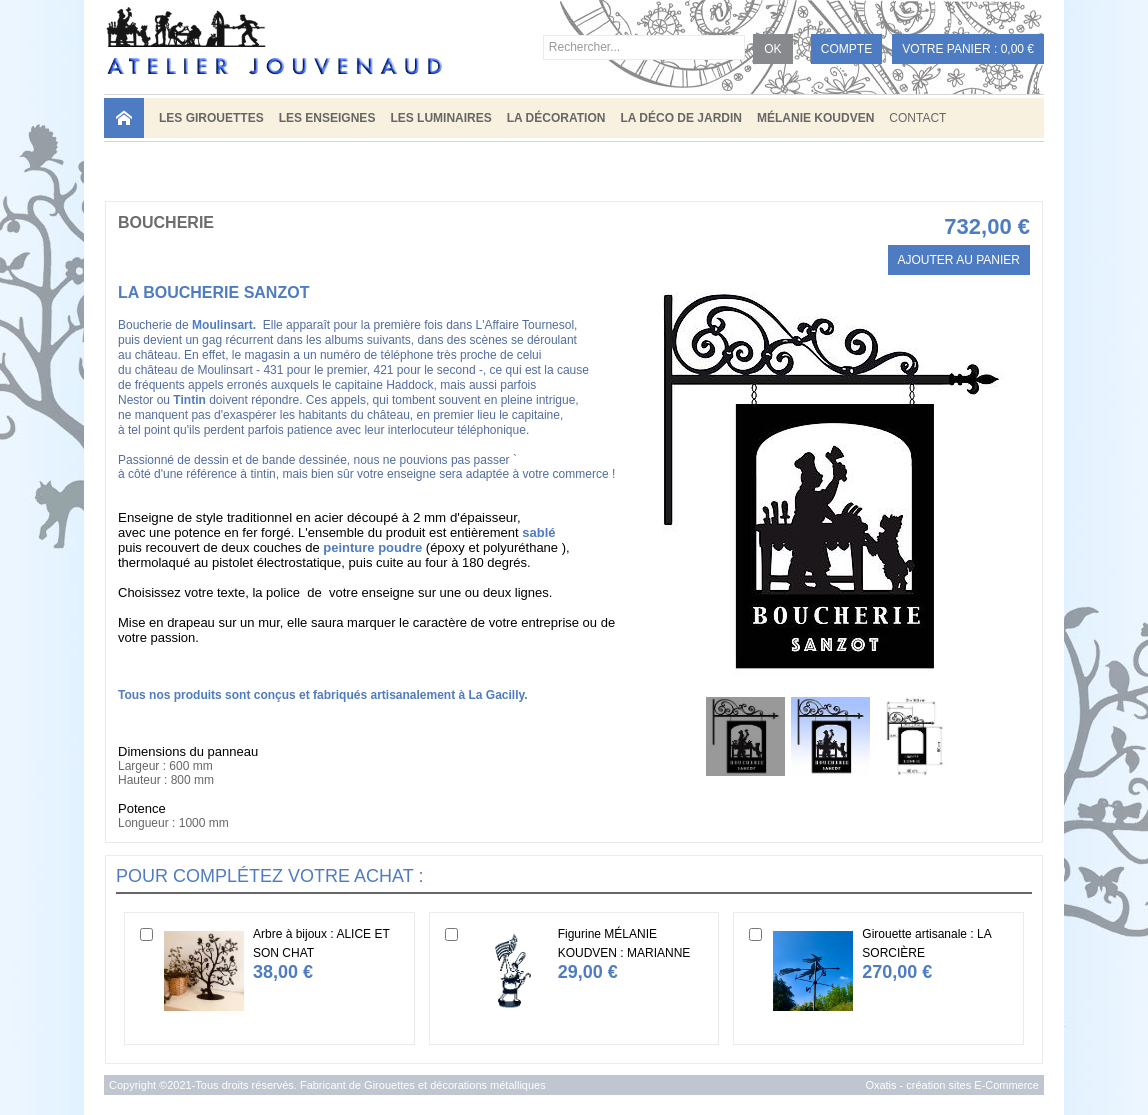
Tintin (189, 400)
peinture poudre (372, 547)
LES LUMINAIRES (440, 118)
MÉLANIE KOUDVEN (815, 118)
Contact (917, 118)
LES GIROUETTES (211, 118)
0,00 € (1017, 49)
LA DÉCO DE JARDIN (681, 118)
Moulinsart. (224, 325)
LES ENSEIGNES (327, 118)
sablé (538, 532)
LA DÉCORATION (556, 118)
